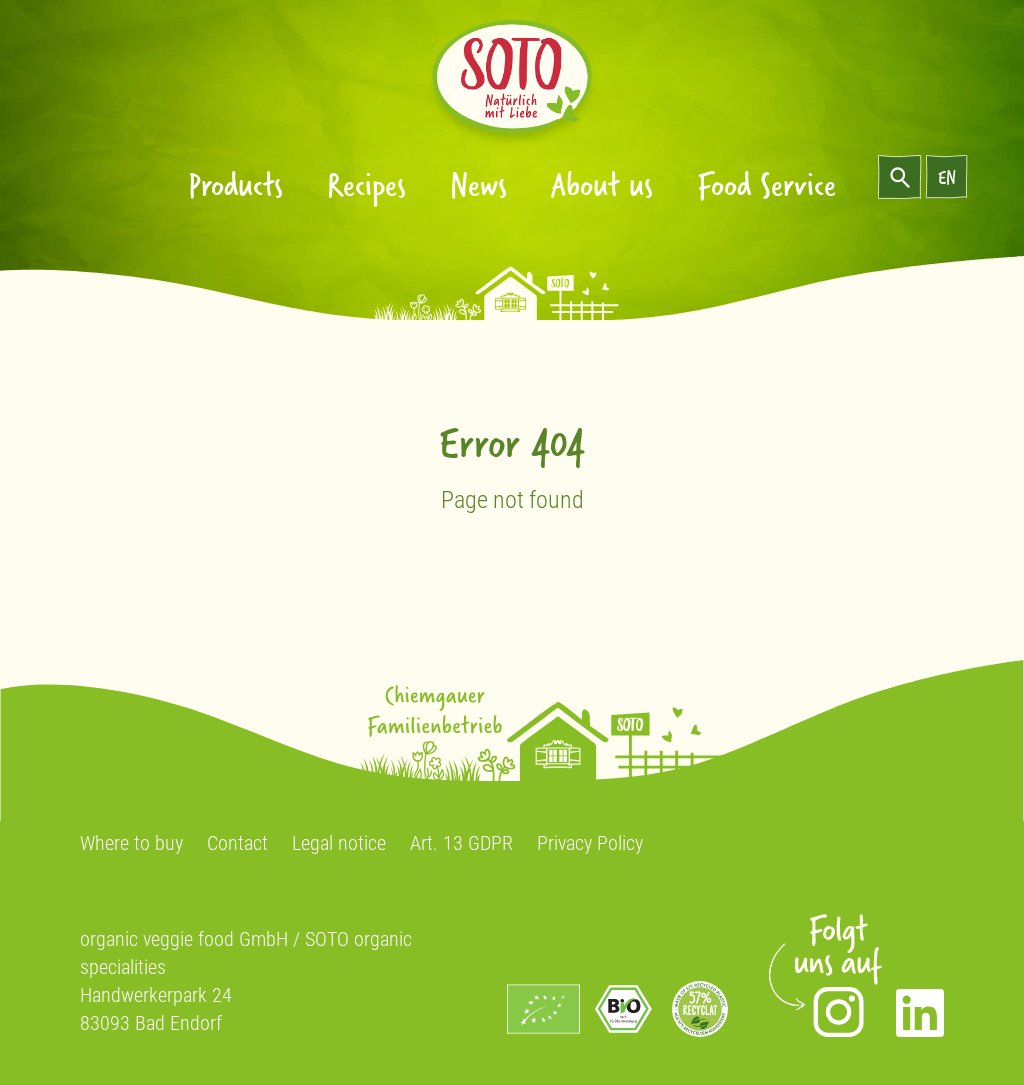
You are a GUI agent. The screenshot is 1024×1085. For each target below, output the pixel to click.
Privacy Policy (590, 843)
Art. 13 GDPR (461, 843)
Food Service (766, 183)
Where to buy (131, 843)
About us (602, 183)
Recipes (366, 183)
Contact (237, 843)
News (478, 183)
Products (235, 183)
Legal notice (339, 843)
